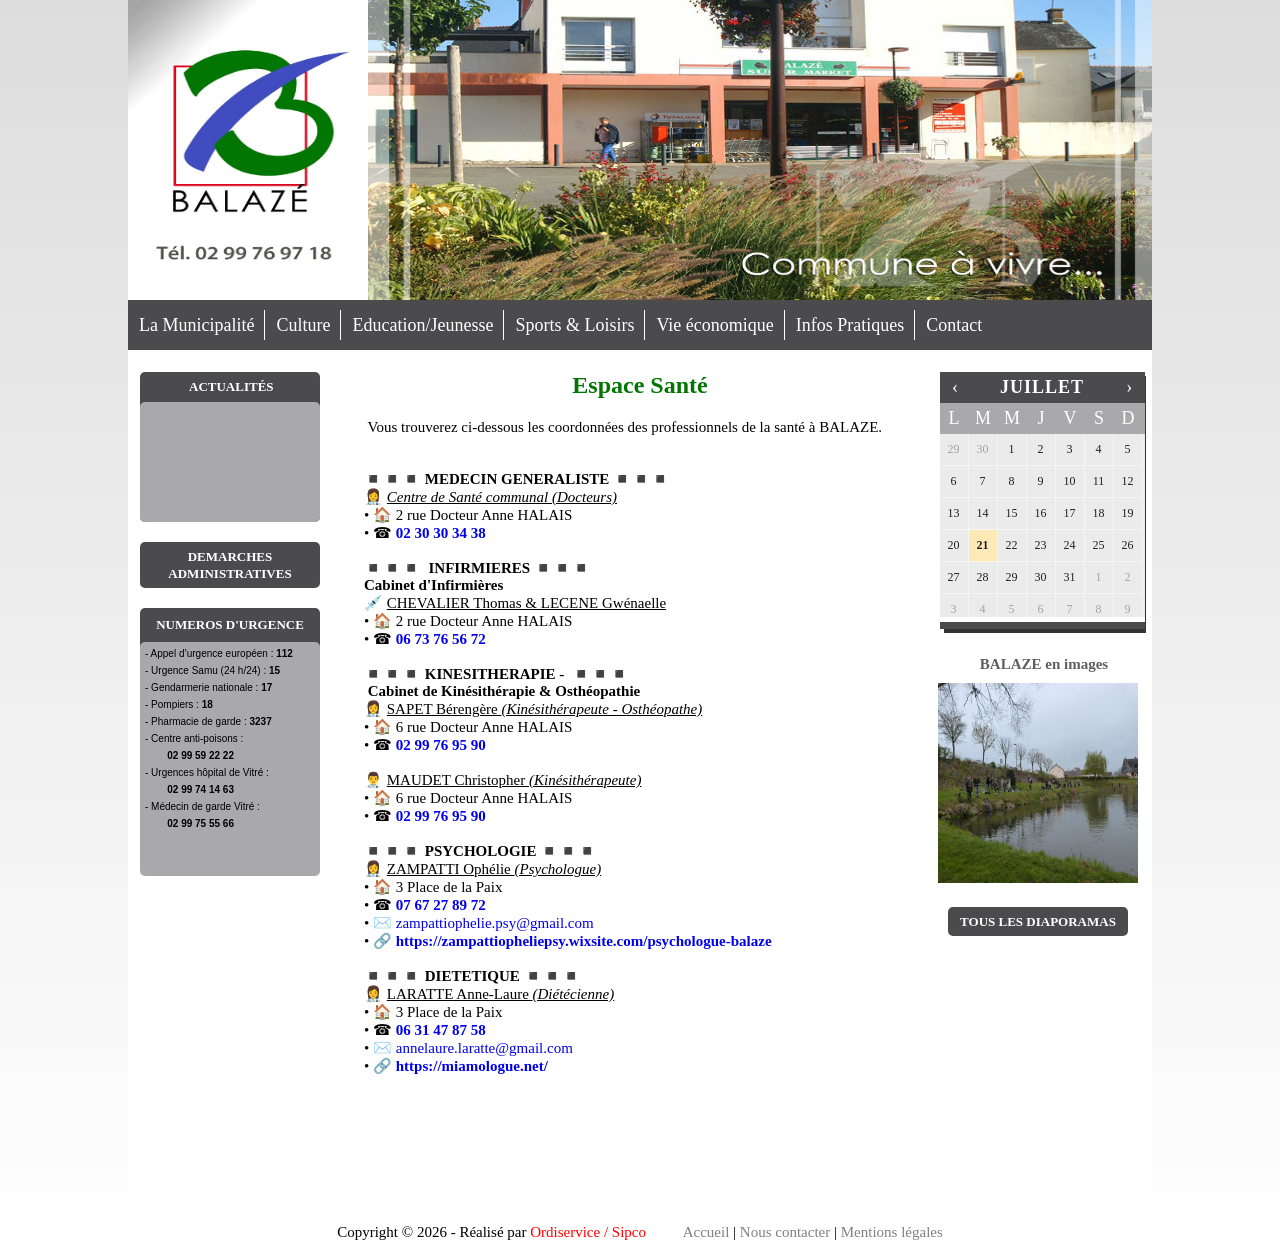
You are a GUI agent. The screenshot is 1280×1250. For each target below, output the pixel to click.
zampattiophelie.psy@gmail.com (495, 923)
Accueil (706, 1232)
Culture (303, 325)
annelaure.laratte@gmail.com (484, 1048)
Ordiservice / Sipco (588, 1232)
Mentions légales (892, 1232)
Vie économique (714, 325)
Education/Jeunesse (422, 325)
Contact (954, 325)
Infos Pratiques (850, 325)
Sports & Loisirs (574, 325)
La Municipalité (196, 325)
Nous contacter (785, 1232)
